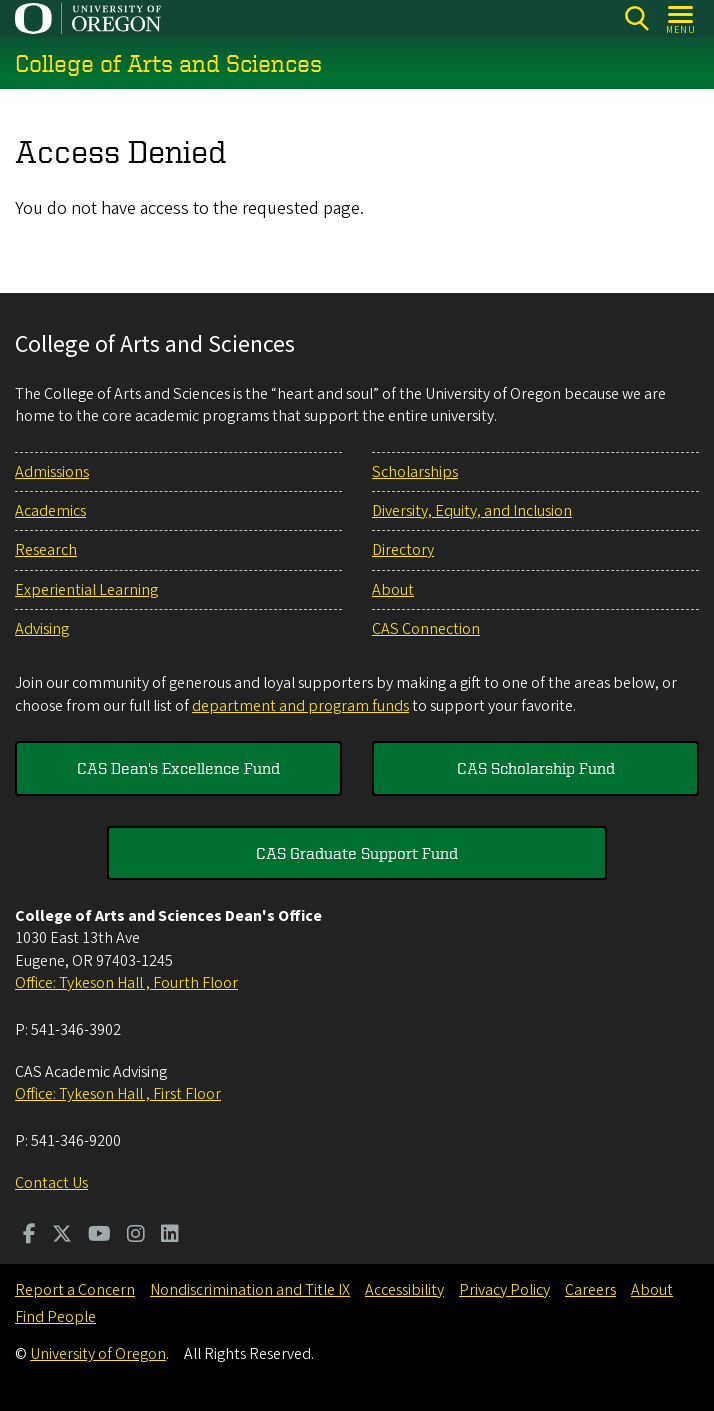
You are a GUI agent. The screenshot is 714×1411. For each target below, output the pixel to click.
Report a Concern (75, 1290)
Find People (55, 1317)
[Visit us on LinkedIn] (170, 1236)
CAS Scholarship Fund (536, 768)
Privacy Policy (504, 1290)
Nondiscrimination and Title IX (250, 1290)
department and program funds (300, 706)
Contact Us (51, 1183)
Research (46, 550)
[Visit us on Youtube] (99, 1236)
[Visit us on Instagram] (136, 1236)
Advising (42, 629)
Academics (50, 511)
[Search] (636, 18)
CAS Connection (426, 629)
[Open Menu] (681, 18)
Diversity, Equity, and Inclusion (472, 511)
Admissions (52, 472)
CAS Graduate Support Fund (357, 853)
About (393, 590)
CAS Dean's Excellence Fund (178, 768)
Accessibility (404, 1290)
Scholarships (415, 472)
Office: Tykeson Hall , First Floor (118, 1094)
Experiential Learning (86, 590)
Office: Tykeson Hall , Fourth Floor (126, 983)
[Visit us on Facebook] (29, 1236)
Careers (590, 1290)
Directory (403, 550)
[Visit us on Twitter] (62, 1236)
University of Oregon (98, 1354)
